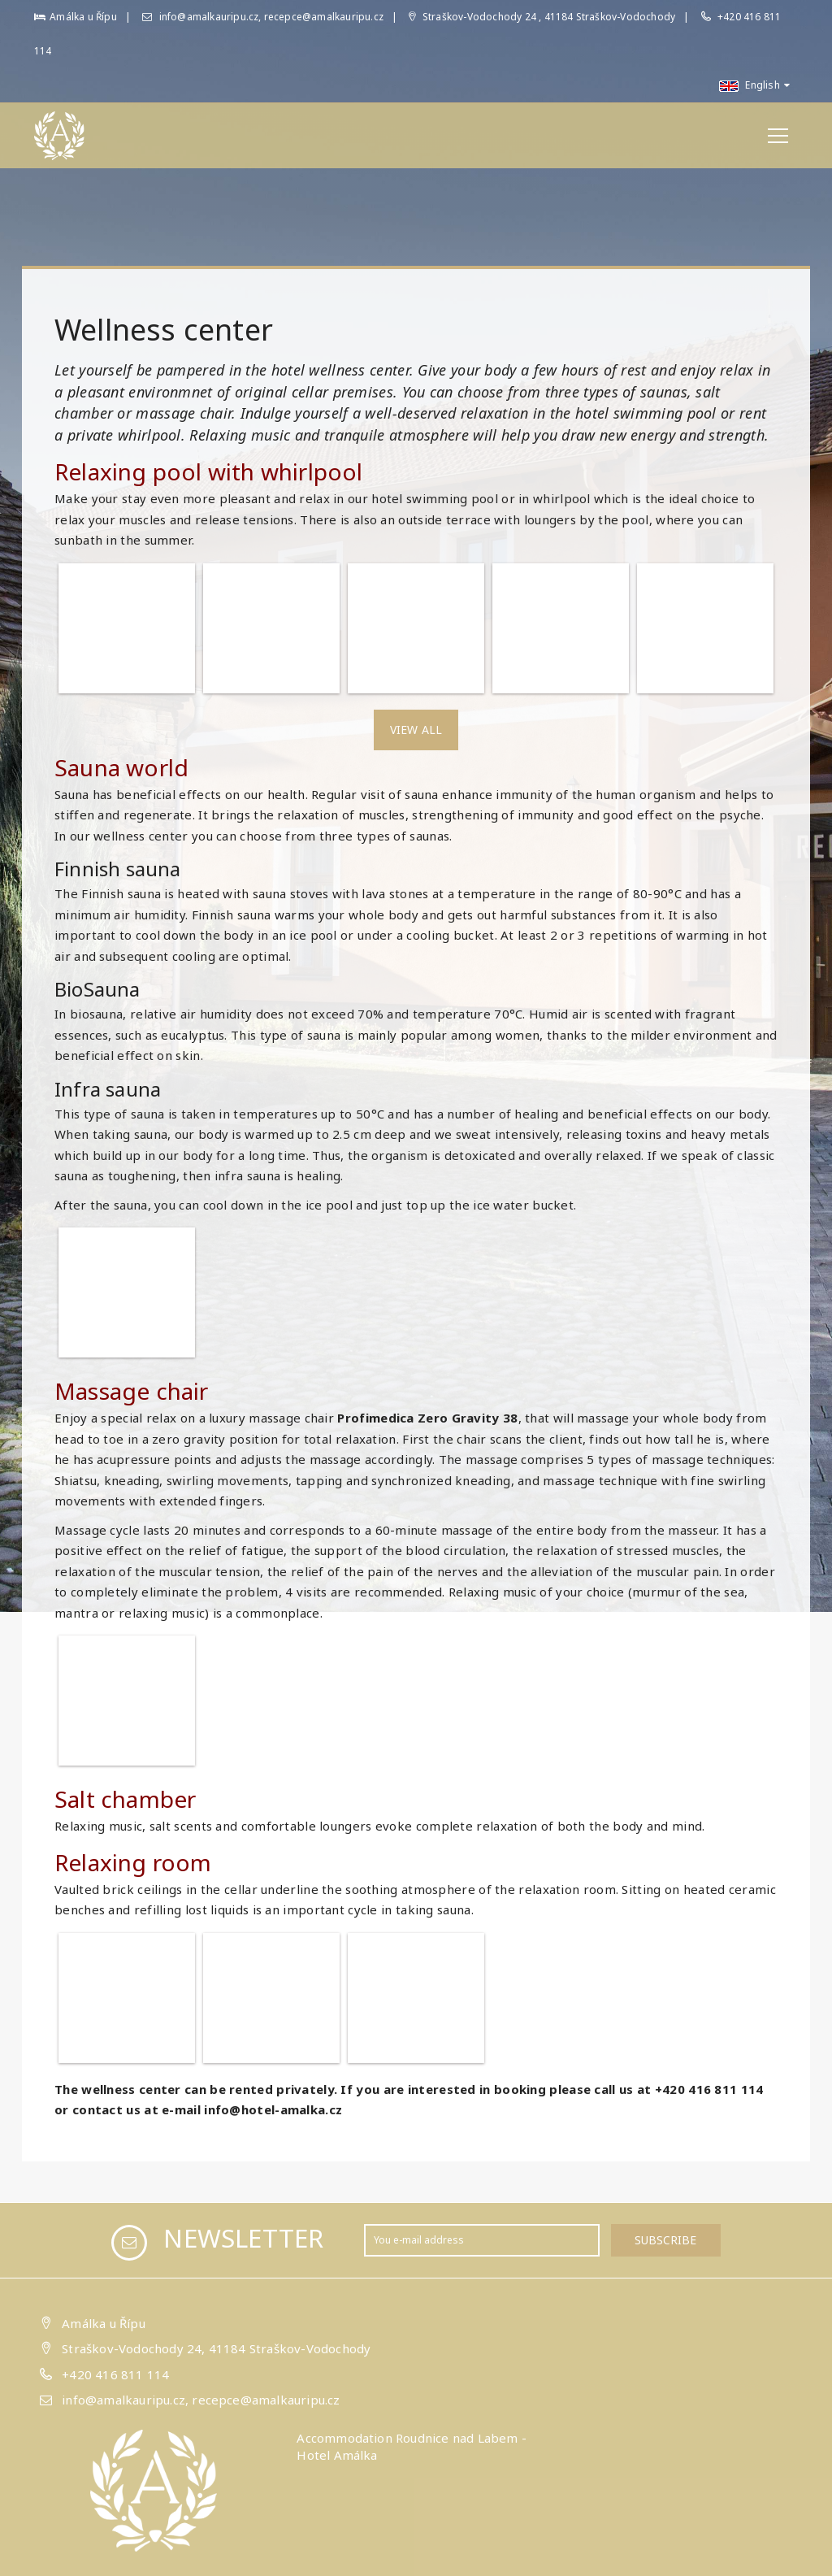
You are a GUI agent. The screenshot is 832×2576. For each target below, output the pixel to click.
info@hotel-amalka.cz (273, 2109)
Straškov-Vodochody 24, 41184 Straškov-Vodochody (216, 2348)
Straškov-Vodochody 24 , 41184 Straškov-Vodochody (542, 17)
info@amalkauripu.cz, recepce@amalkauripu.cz (263, 17)
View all (416, 729)
